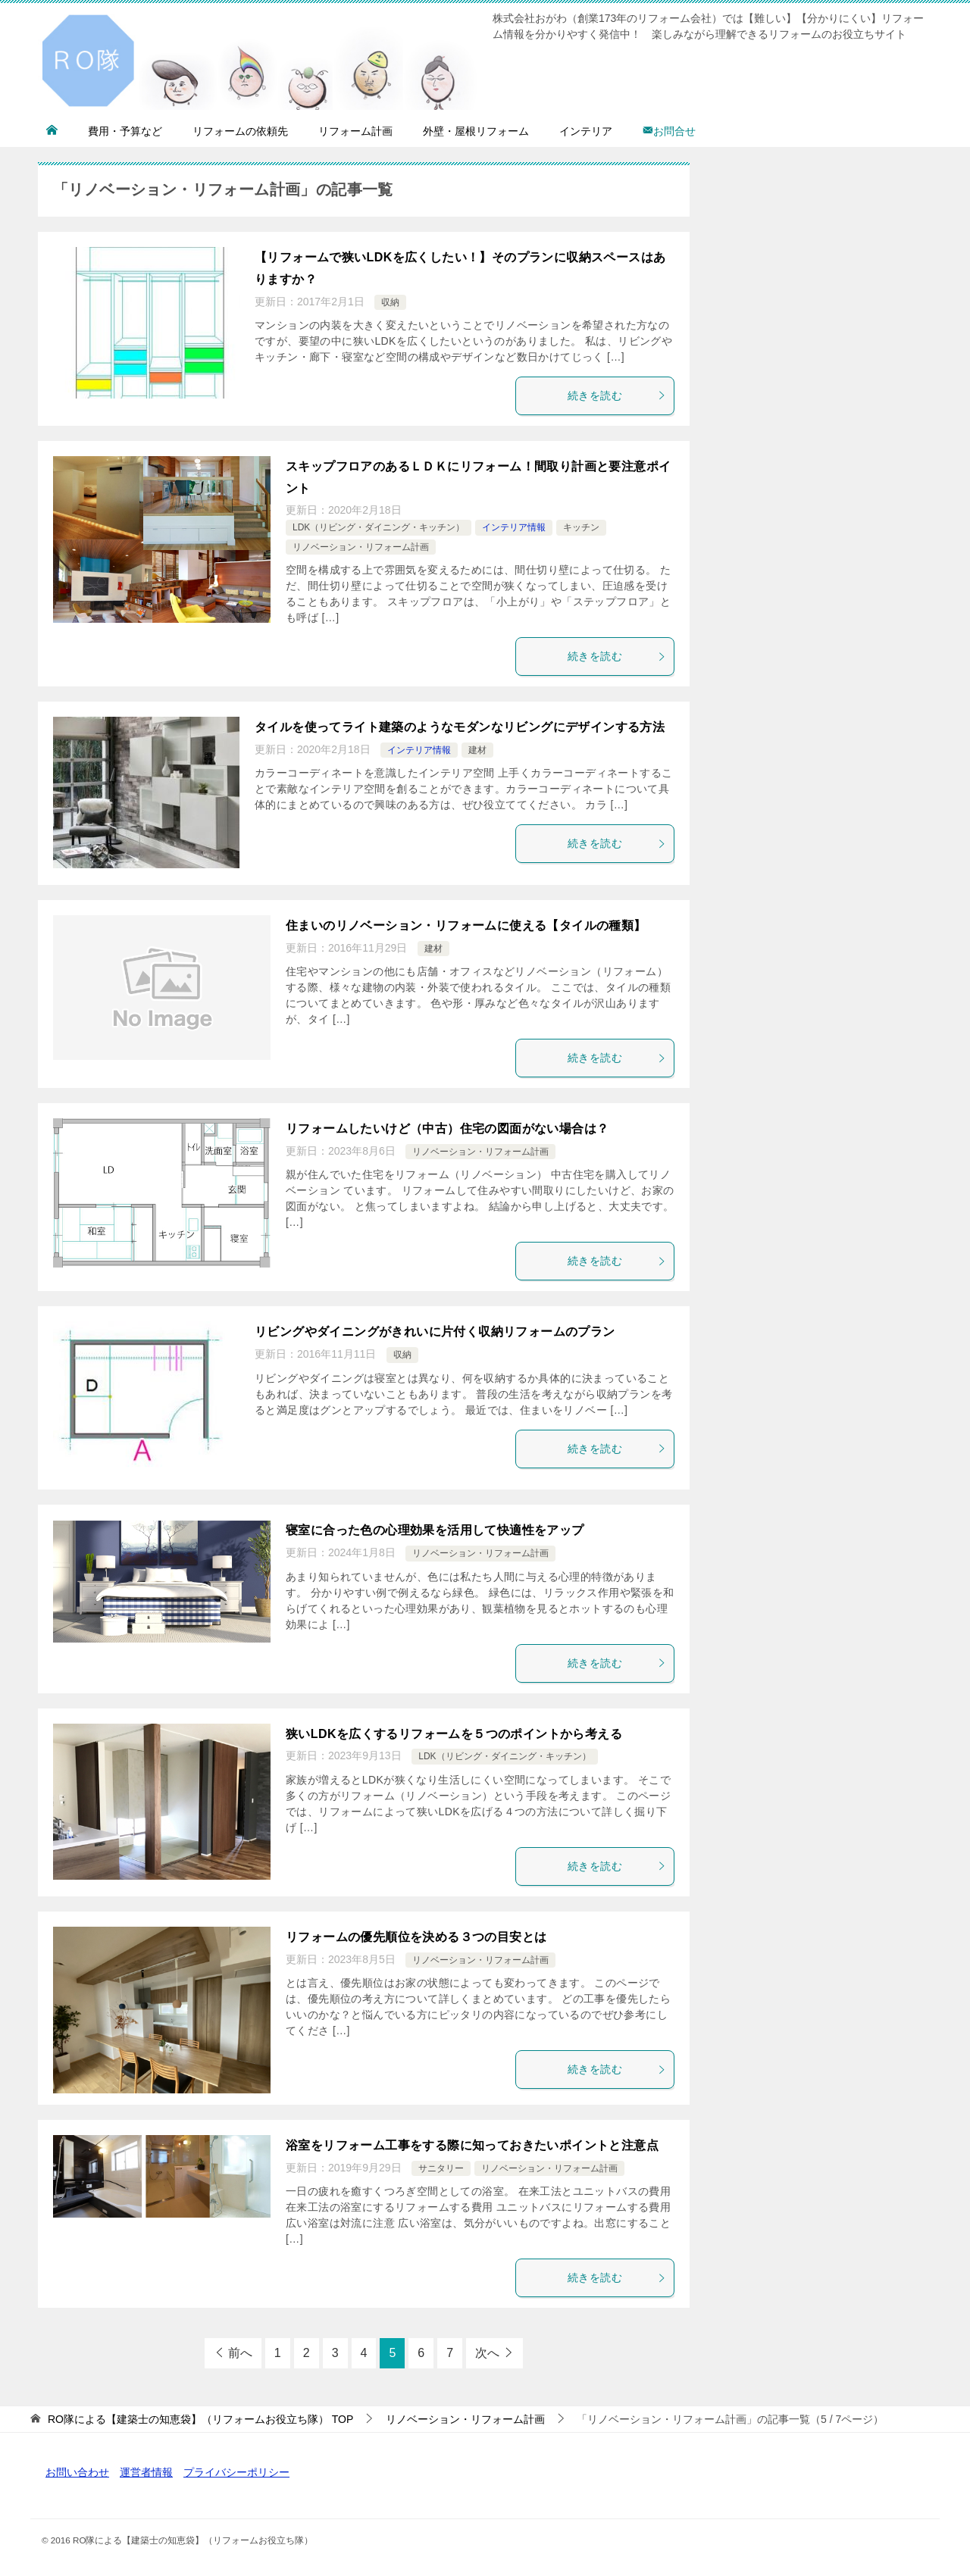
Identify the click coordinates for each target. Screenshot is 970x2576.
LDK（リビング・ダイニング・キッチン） (379, 527)
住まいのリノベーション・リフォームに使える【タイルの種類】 (466, 925)
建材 (477, 750)
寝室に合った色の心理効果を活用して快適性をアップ (435, 1530)
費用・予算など (125, 131)
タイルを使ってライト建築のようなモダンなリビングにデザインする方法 (460, 727)
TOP (200, 2419)
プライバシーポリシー (236, 2472)
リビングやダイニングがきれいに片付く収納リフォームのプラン (435, 1331)
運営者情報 (146, 2472)
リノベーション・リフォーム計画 (361, 547)
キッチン (581, 527)
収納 (390, 302)
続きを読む (617, 395)
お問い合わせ (77, 2472)
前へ (240, 2352)
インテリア (585, 131)
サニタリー (441, 2168)
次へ (487, 2352)
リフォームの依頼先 (240, 131)
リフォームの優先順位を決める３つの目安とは (416, 1936)
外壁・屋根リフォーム (476, 131)
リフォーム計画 (355, 131)
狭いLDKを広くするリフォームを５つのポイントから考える (454, 1733)
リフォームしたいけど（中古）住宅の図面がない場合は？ (447, 1128)
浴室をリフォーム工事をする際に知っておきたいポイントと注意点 (472, 2145)
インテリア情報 (514, 527)
